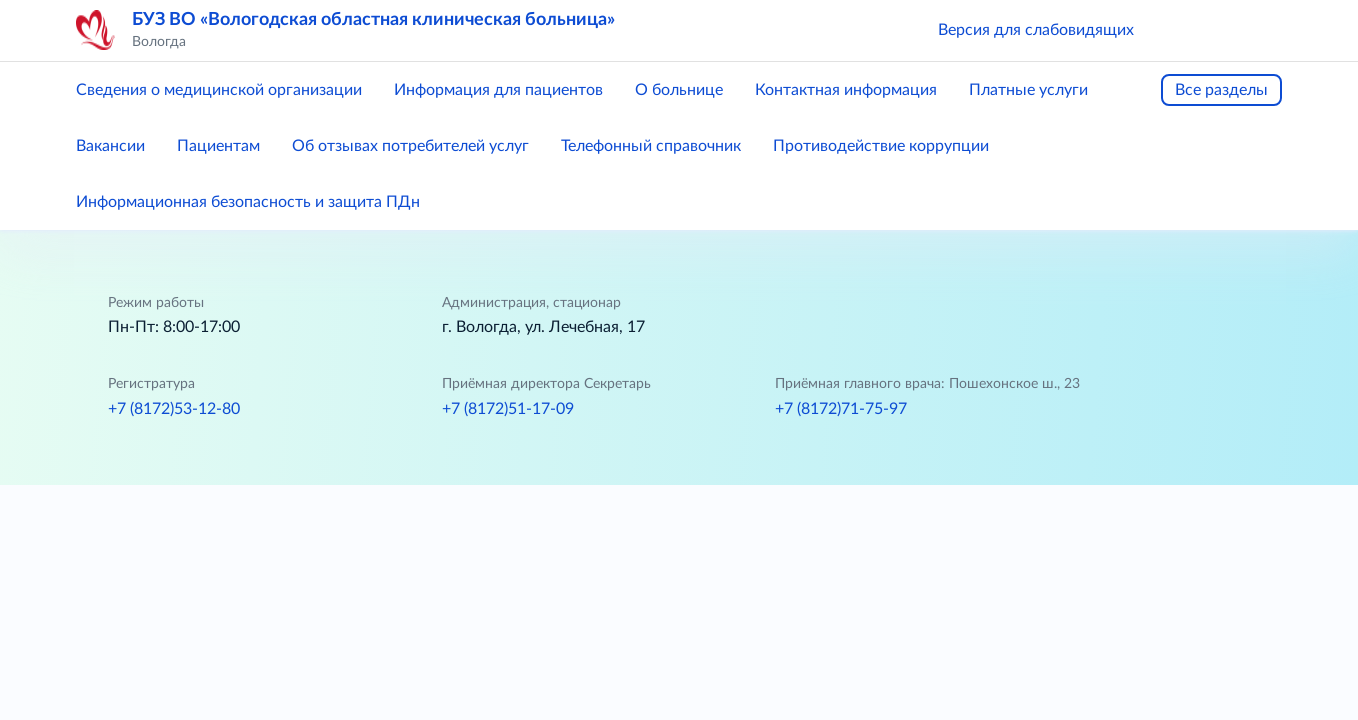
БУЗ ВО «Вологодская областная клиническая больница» (373, 20)
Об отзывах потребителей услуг (410, 146)
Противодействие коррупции (881, 146)
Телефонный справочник (651, 146)
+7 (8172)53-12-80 (174, 409)
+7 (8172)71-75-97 (841, 409)
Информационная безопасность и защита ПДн (248, 202)
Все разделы (1221, 90)
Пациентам (218, 146)
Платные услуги (1028, 90)
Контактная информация (846, 90)
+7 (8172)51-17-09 (508, 409)
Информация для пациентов (498, 90)
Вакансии (110, 146)
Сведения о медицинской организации (219, 90)
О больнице (679, 90)
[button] (1178, 30)
